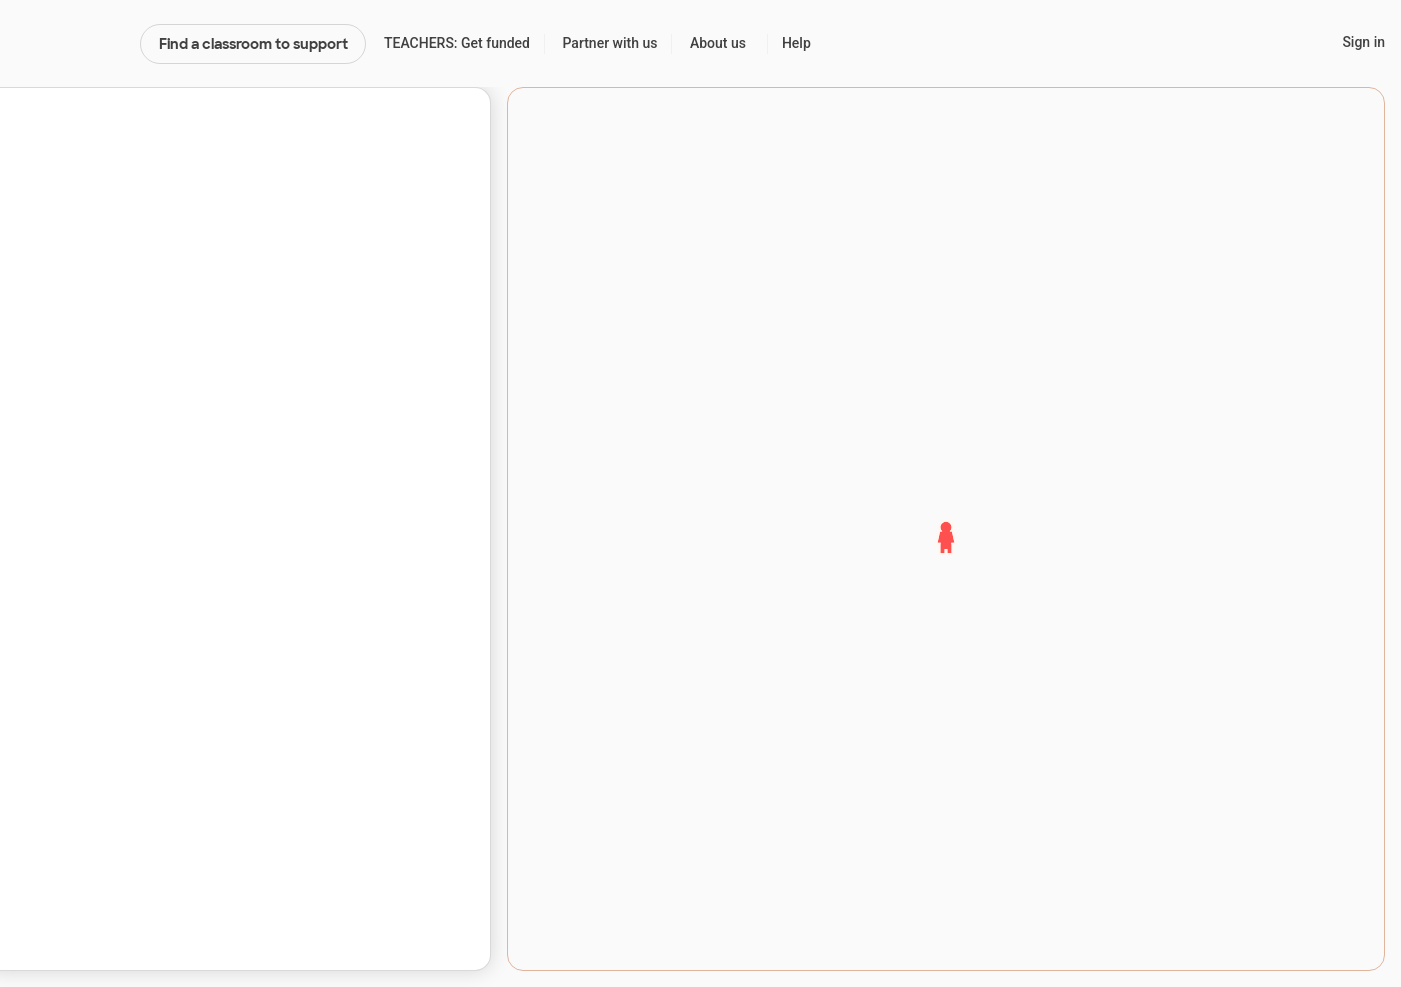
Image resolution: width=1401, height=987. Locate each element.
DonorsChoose (69, 44)
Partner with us (610, 43)
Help (796, 43)
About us (718, 43)
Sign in (1363, 42)
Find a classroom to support (253, 44)
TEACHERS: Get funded (457, 43)
